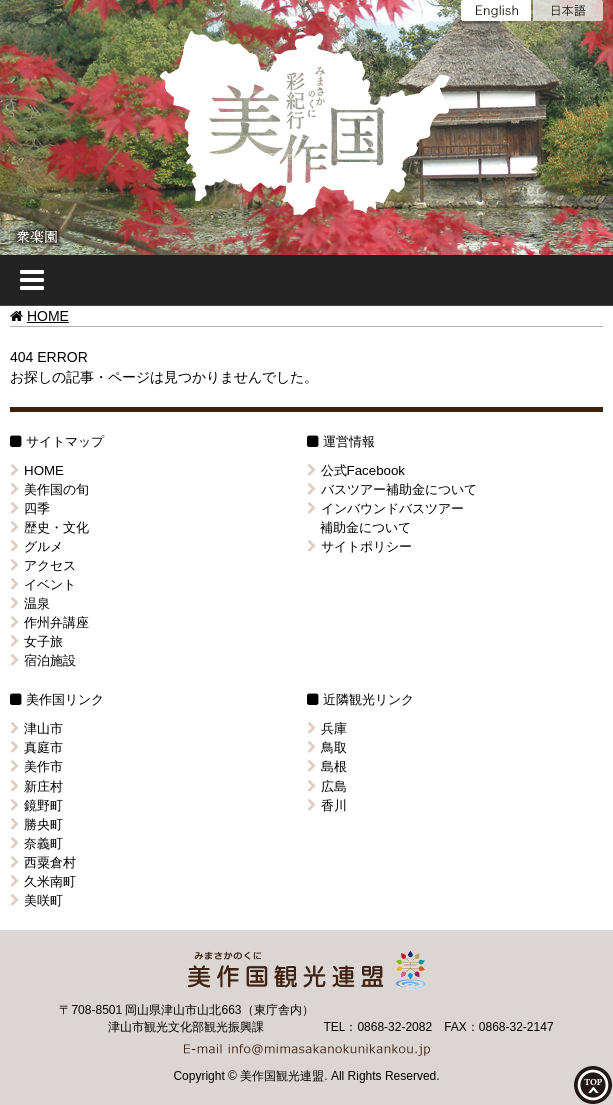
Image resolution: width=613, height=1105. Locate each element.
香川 (327, 805)
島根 (327, 766)
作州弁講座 (49, 622)
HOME (48, 316)
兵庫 (327, 728)
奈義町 (36, 843)
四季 (30, 508)
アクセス (43, 565)
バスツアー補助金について (392, 489)
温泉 (30, 603)
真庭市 (36, 747)
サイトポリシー (359, 546)
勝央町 (36, 824)
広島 (327, 786)
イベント (43, 584)
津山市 (36, 728)
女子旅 (36, 641)
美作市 (36, 766)
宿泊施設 (43, 660)
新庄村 (36, 786)
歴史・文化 (49, 527)
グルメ (36, 546)
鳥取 (327, 747)
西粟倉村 (43, 862)
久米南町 (43, 881)
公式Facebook (356, 470)
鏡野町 (36, 805)
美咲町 (36, 900)
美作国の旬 (49, 489)
